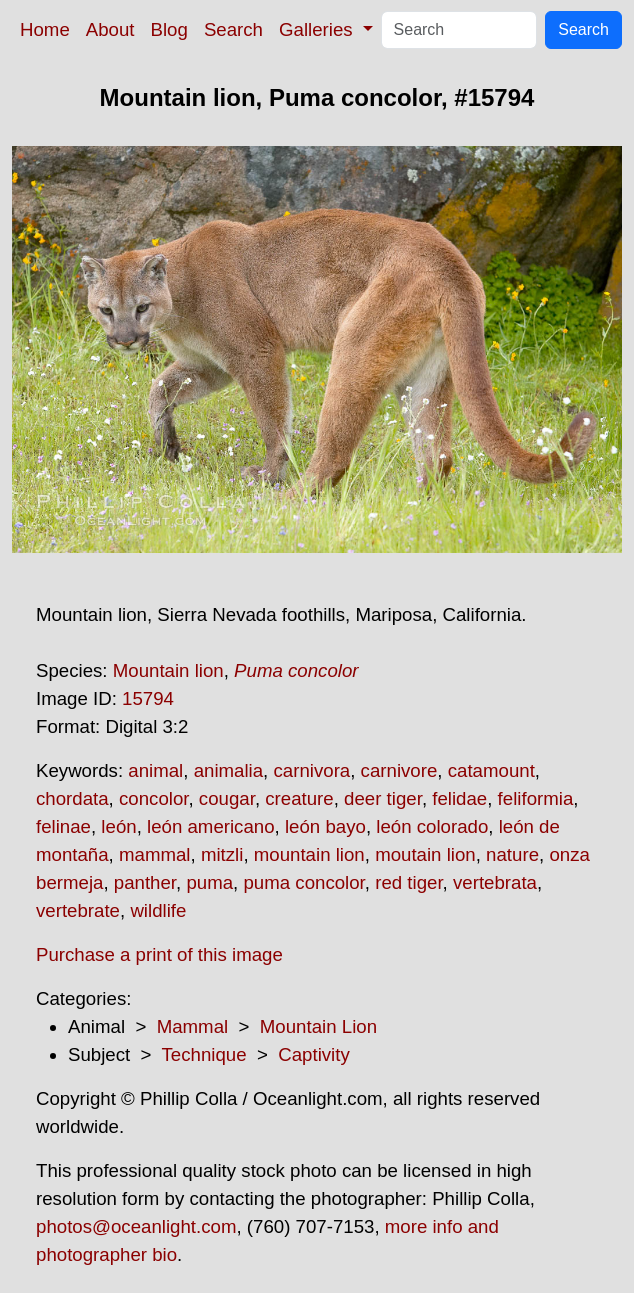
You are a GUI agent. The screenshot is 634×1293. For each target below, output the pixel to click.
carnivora (311, 770)
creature (299, 798)
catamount (491, 770)
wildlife (158, 910)
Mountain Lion (318, 1026)
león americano (211, 826)
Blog (169, 29)
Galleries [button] (318, 29)
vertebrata (495, 882)
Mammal (193, 1026)
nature (512, 854)
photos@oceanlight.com (136, 1226)
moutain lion (425, 854)
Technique (204, 1054)
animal (155, 770)
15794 (148, 698)
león (118, 826)
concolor (154, 798)
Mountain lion (168, 670)
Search (233, 29)
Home (45, 29)
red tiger (408, 882)
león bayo (325, 826)
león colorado (432, 826)
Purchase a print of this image (159, 954)
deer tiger (383, 798)
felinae (63, 826)
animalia (228, 770)
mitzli (222, 854)
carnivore (399, 770)
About (110, 29)
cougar (227, 798)
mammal (155, 854)
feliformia (536, 798)
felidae (459, 798)
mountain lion (309, 854)
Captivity (314, 1054)
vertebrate (78, 910)
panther (145, 882)
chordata (72, 798)
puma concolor (303, 882)
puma (209, 882)
